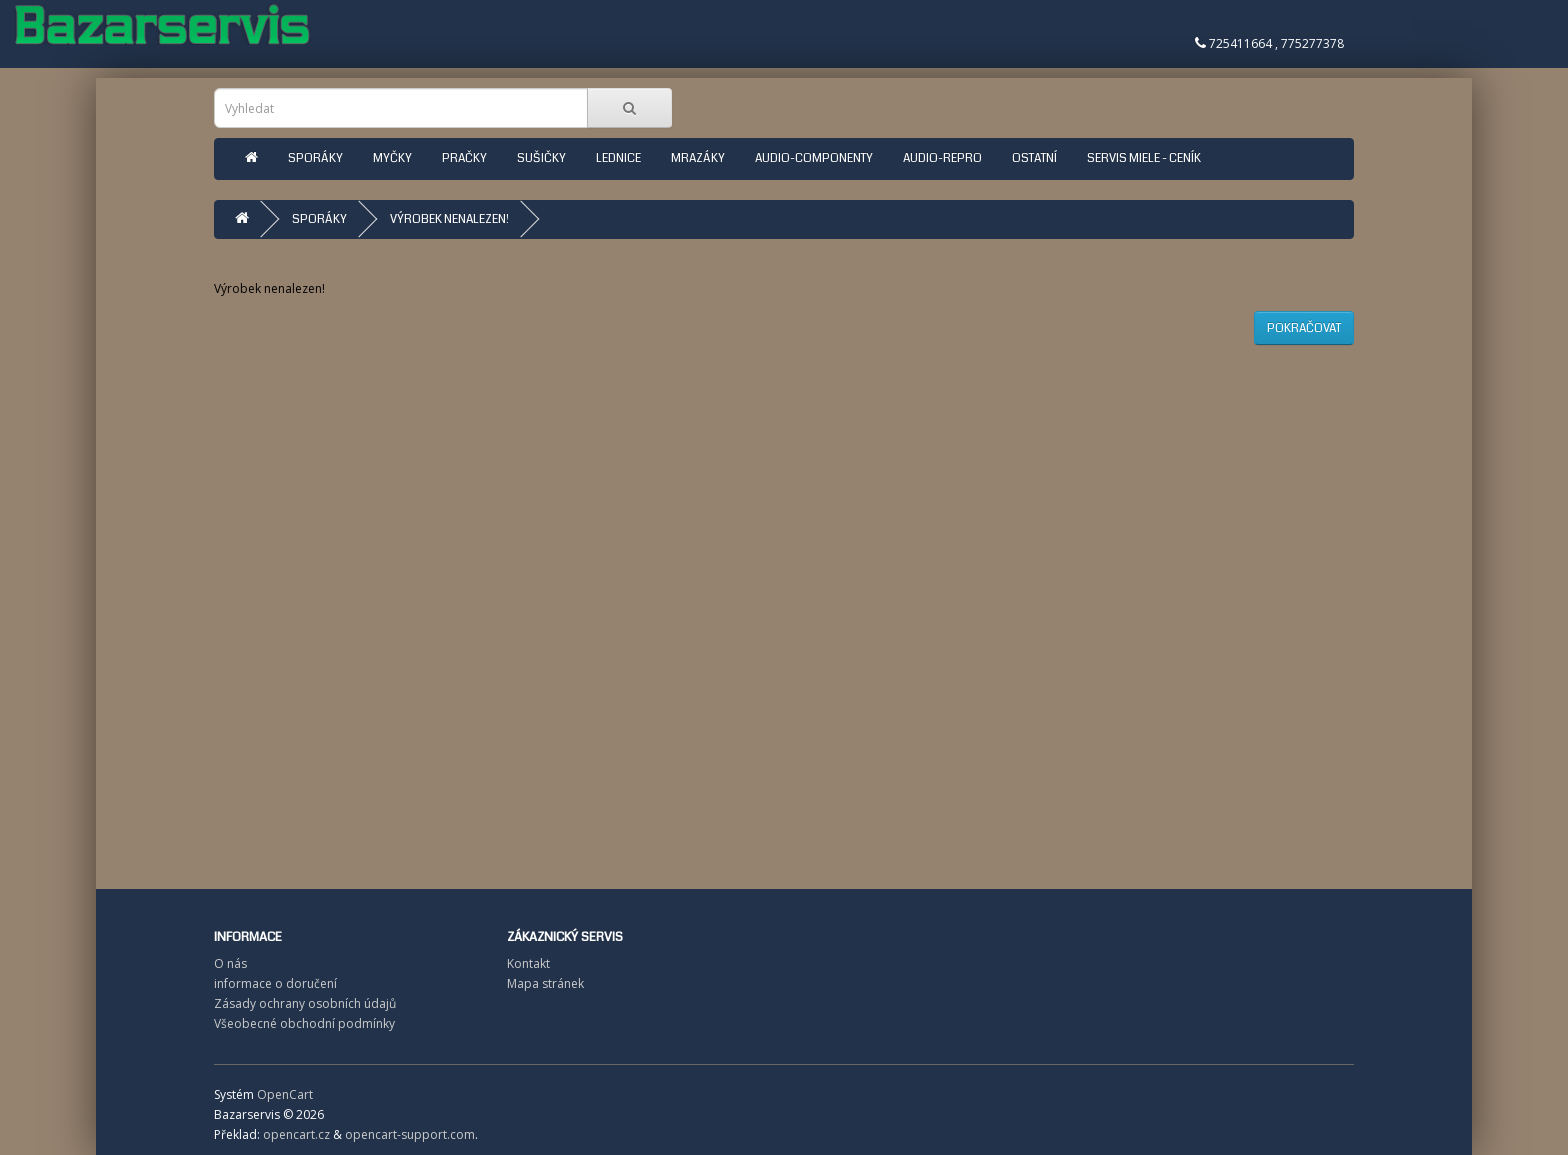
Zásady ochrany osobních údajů (305, 1003)
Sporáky (315, 158)
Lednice (618, 158)
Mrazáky (698, 158)
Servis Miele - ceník (1144, 158)
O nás (230, 963)
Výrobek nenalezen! (449, 219)
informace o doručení (275, 983)
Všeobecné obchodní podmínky (304, 1023)
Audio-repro (942, 158)
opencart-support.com (410, 1134)
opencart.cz (296, 1134)
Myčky (392, 158)
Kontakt (528, 963)
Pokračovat (1304, 328)
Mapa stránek (545, 983)
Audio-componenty (814, 158)
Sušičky (541, 158)
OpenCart (285, 1094)
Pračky (464, 158)
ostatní (1034, 158)
